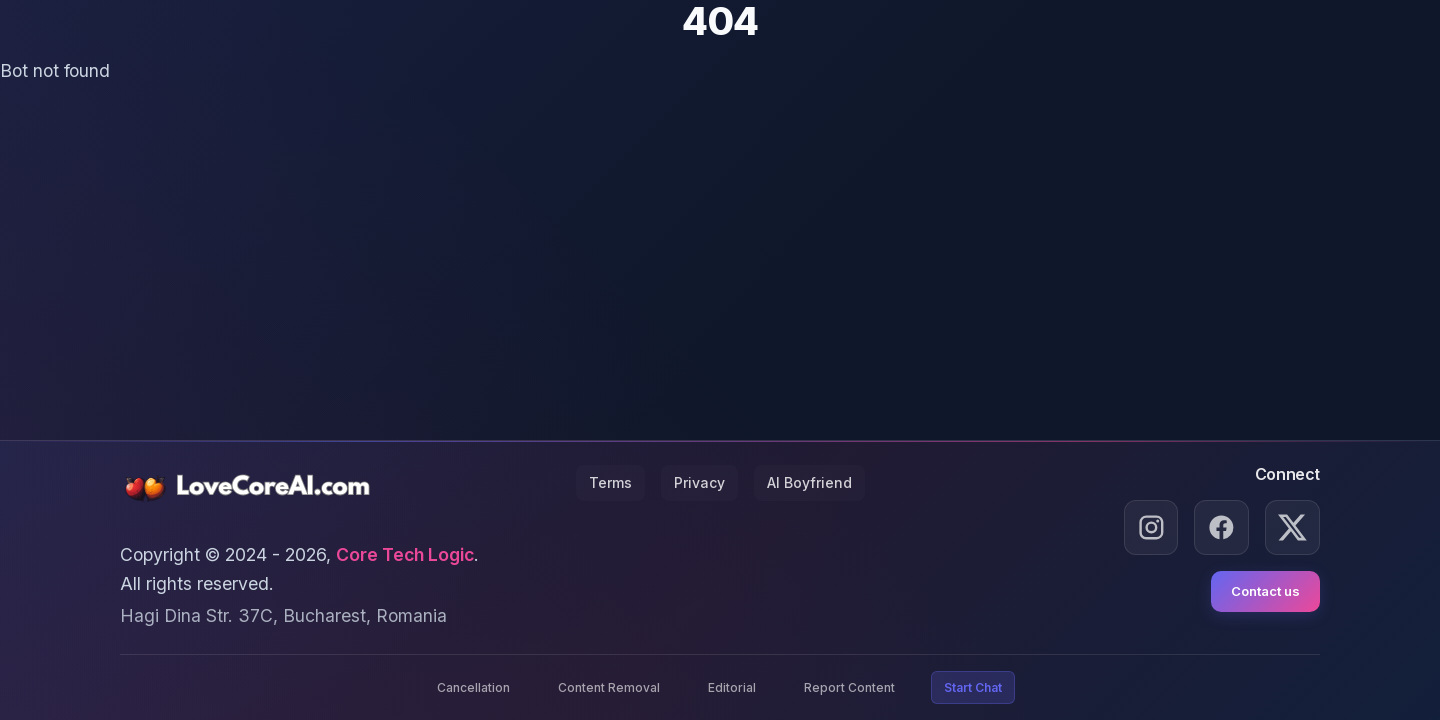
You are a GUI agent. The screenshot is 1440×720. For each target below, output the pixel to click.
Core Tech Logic (405, 554)
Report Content (849, 687)
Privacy (699, 482)
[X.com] (1292, 527)
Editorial (732, 687)
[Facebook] (1221, 527)
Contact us (1265, 591)
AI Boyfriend (809, 482)
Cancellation (473, 687)
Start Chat (973, 687)
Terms (610, 482)
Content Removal (609, 687)
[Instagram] (1151, 527)
